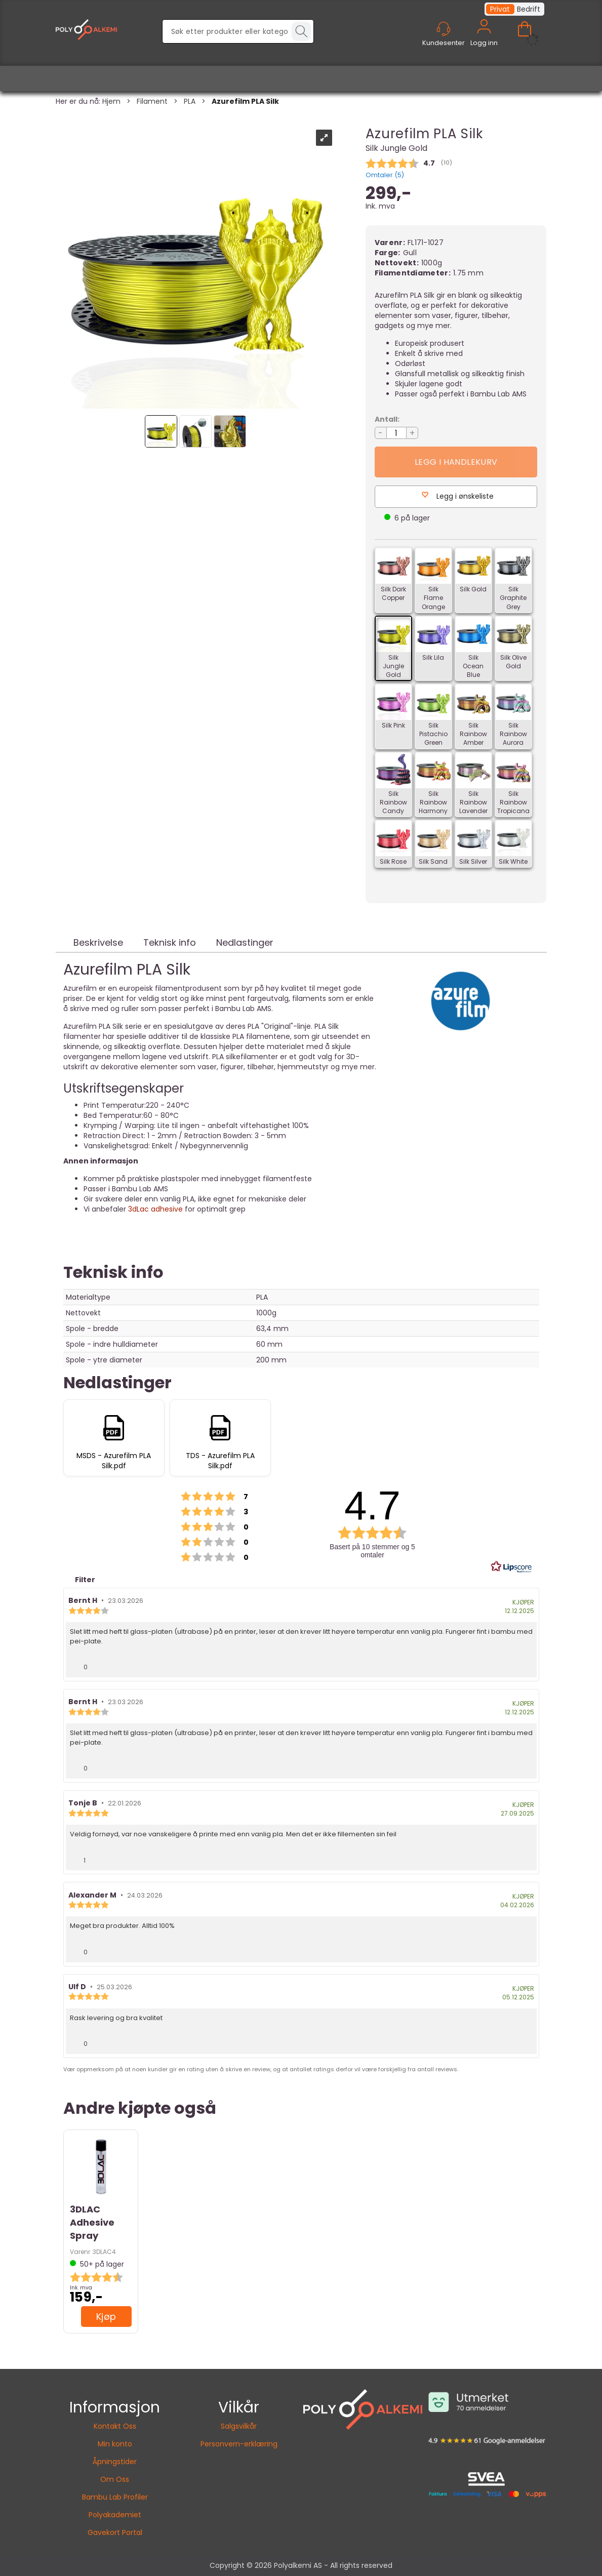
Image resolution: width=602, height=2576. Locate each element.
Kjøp (456, 462)
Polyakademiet (115, 2515)
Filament (152, 101)
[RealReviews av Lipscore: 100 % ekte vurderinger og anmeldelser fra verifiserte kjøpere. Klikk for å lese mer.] (511, 1567)
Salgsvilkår (239, 2426)
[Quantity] (396, 433)
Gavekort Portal (115, 2532)
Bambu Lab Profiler (115, 2497)
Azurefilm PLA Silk (245, 101)
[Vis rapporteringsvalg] (525, 1664)
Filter (84, 1580)
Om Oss (114, 2479)
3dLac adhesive (154, 1209)
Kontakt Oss (115, 2426)
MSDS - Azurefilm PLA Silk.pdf (113, 1461)
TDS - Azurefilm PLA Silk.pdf (220, 1461)
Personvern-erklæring (238, 2444)
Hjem (111, 101)
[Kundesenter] (443, 28)
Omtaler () (385, 175)
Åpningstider (115, 2462)
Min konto (115, 2444)
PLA (189, 101)
